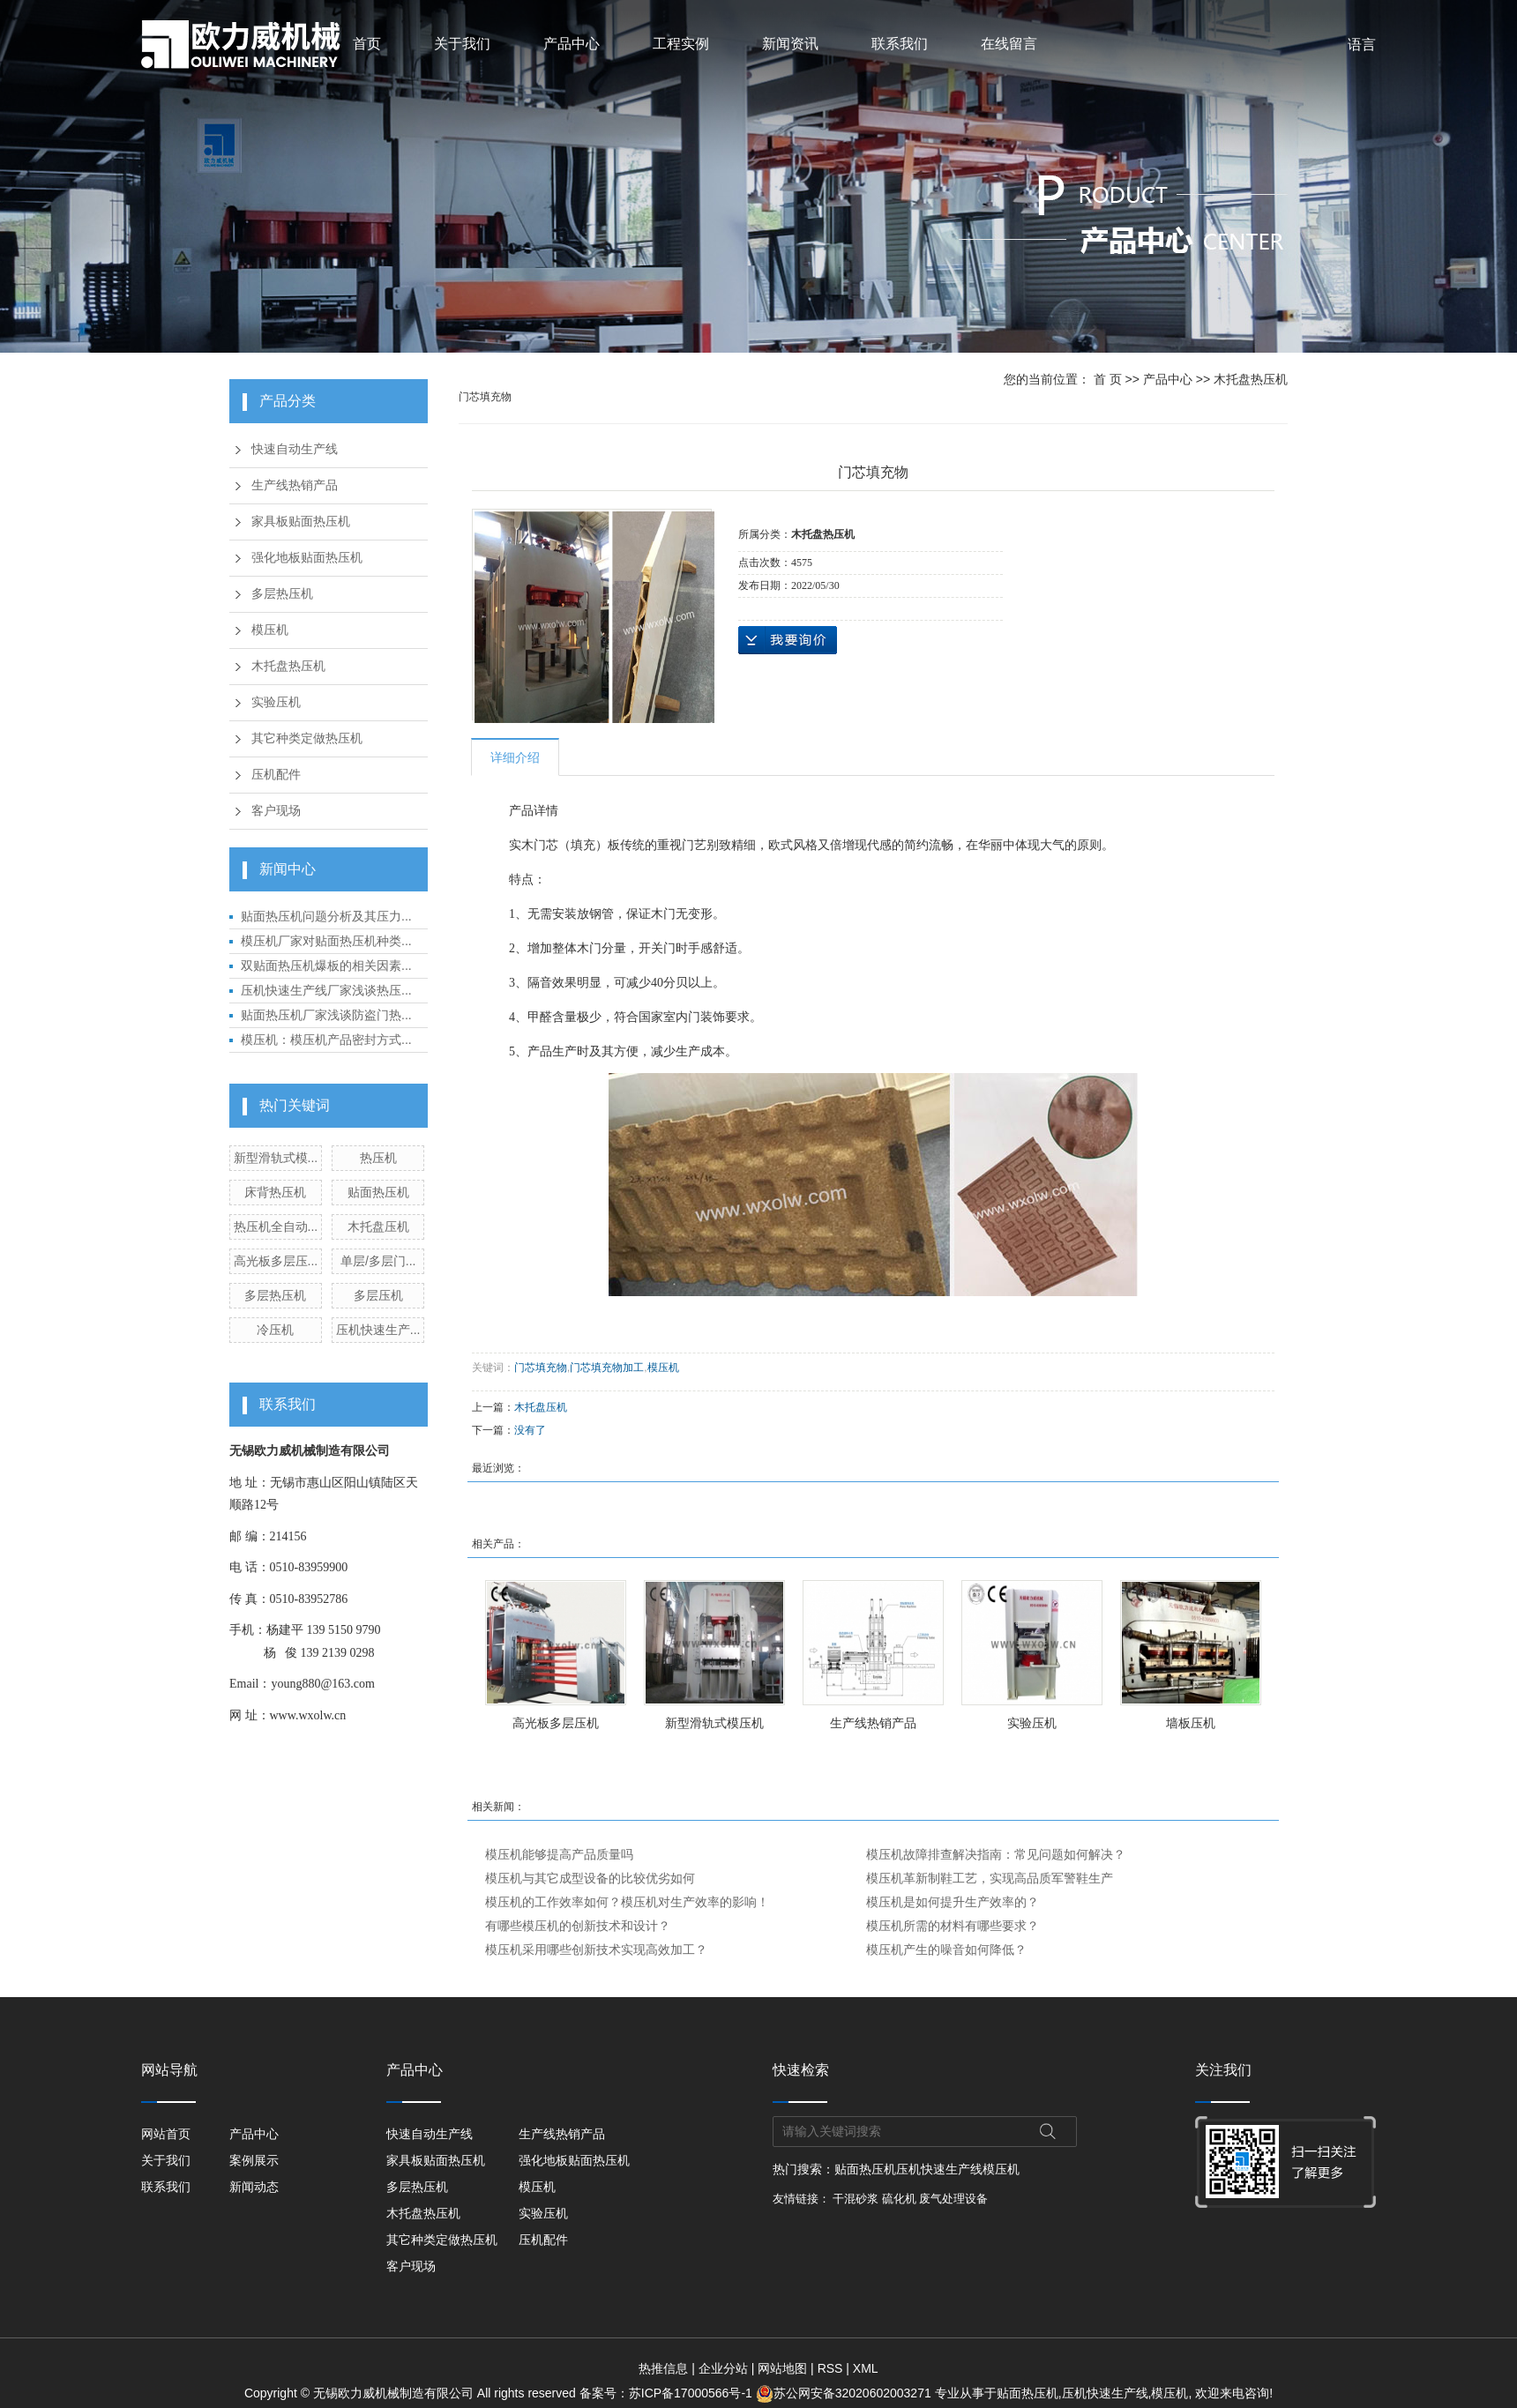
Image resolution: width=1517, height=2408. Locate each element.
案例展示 (254, 2160)
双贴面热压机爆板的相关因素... (326, 965)
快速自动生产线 (294, 449)
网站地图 (782, 2368)
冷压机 (275, 1330)
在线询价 (787, 640)
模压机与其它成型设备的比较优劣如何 (590, 1878)
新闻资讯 (790, 43)
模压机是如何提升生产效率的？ (952, 1902)
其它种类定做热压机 (306, 738)
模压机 (269, 630)
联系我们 (899, 43)
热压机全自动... (276, 1226)
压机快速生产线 (939, 2169)
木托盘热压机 (288, 666)
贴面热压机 (378, 1192)
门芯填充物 (540, 1367)
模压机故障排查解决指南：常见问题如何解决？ (995, 1854)
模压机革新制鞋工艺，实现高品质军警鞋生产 (989, 1878)
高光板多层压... (276, 1261)
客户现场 (276, 810)
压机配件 (276, 774)
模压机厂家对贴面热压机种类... (326, 941)
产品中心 (571, 43)
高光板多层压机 (555, 1723)
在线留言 (1009, 43)
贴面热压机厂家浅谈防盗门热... (326, 1015)
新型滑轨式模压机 (714, 1723)
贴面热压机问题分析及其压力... (326, 916)
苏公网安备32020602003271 (845, 2393)
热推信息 (663, 2368)
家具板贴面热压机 (300, 521)
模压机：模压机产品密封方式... (326, 1040)
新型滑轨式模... (276, 1158)
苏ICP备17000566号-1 (690, 2393)
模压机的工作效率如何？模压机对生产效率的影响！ (627, 1902)
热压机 (378, 1158)
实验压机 (276, 702)
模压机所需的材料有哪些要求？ (952, 1926)
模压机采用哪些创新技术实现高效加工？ (596, 1949)
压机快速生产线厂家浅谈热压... (326, 990)
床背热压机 (275, 1192)
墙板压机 (1190, 1723)
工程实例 (681, 43)
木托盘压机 (378, 1226)
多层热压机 (282, 593)
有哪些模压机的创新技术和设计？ (577, 1926)
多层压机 (378, 1295)
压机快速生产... (378, 1330)
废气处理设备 (953, 2198)
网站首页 (166, 2134)
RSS (830, 2368)
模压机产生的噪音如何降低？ (946, 1949)
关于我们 (462, 43)
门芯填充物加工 (607, 1367)
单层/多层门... (378, 1261)
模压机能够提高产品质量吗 (559, 1854)
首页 (367, 43)
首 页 (1108, 379)
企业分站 (723, 2368)
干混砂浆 (855, 2198)
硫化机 (899, 2198)
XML (865, 2368)
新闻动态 (254, 2187)
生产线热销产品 (294, 485)
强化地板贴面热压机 (306, 557)
